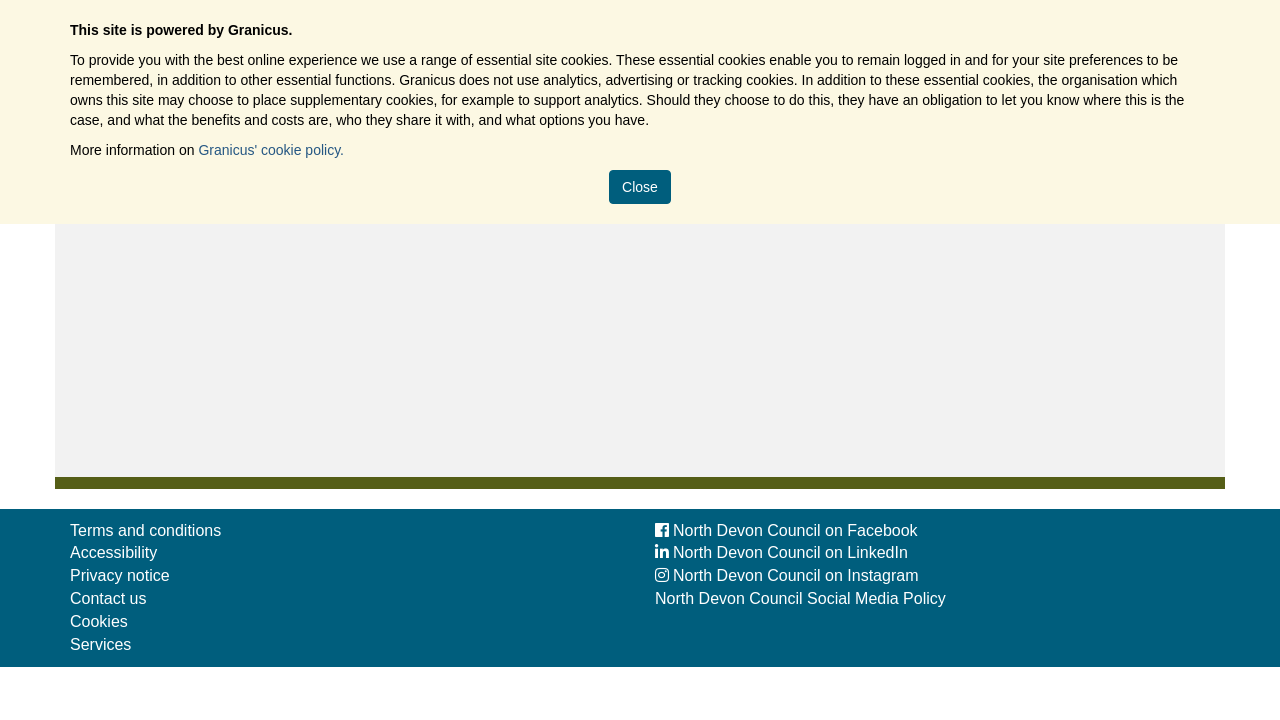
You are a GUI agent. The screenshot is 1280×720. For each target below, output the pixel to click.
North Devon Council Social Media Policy (800, 598)
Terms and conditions (145, 530)
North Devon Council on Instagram (786, 575)
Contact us (108, 598)
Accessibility (113, 552)
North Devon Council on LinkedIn (781, 552)
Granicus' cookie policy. (271, 150)
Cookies (99, 621)
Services (100, 644)
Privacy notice (120, 575)
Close (640, 187)
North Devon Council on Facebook (786, 530)
